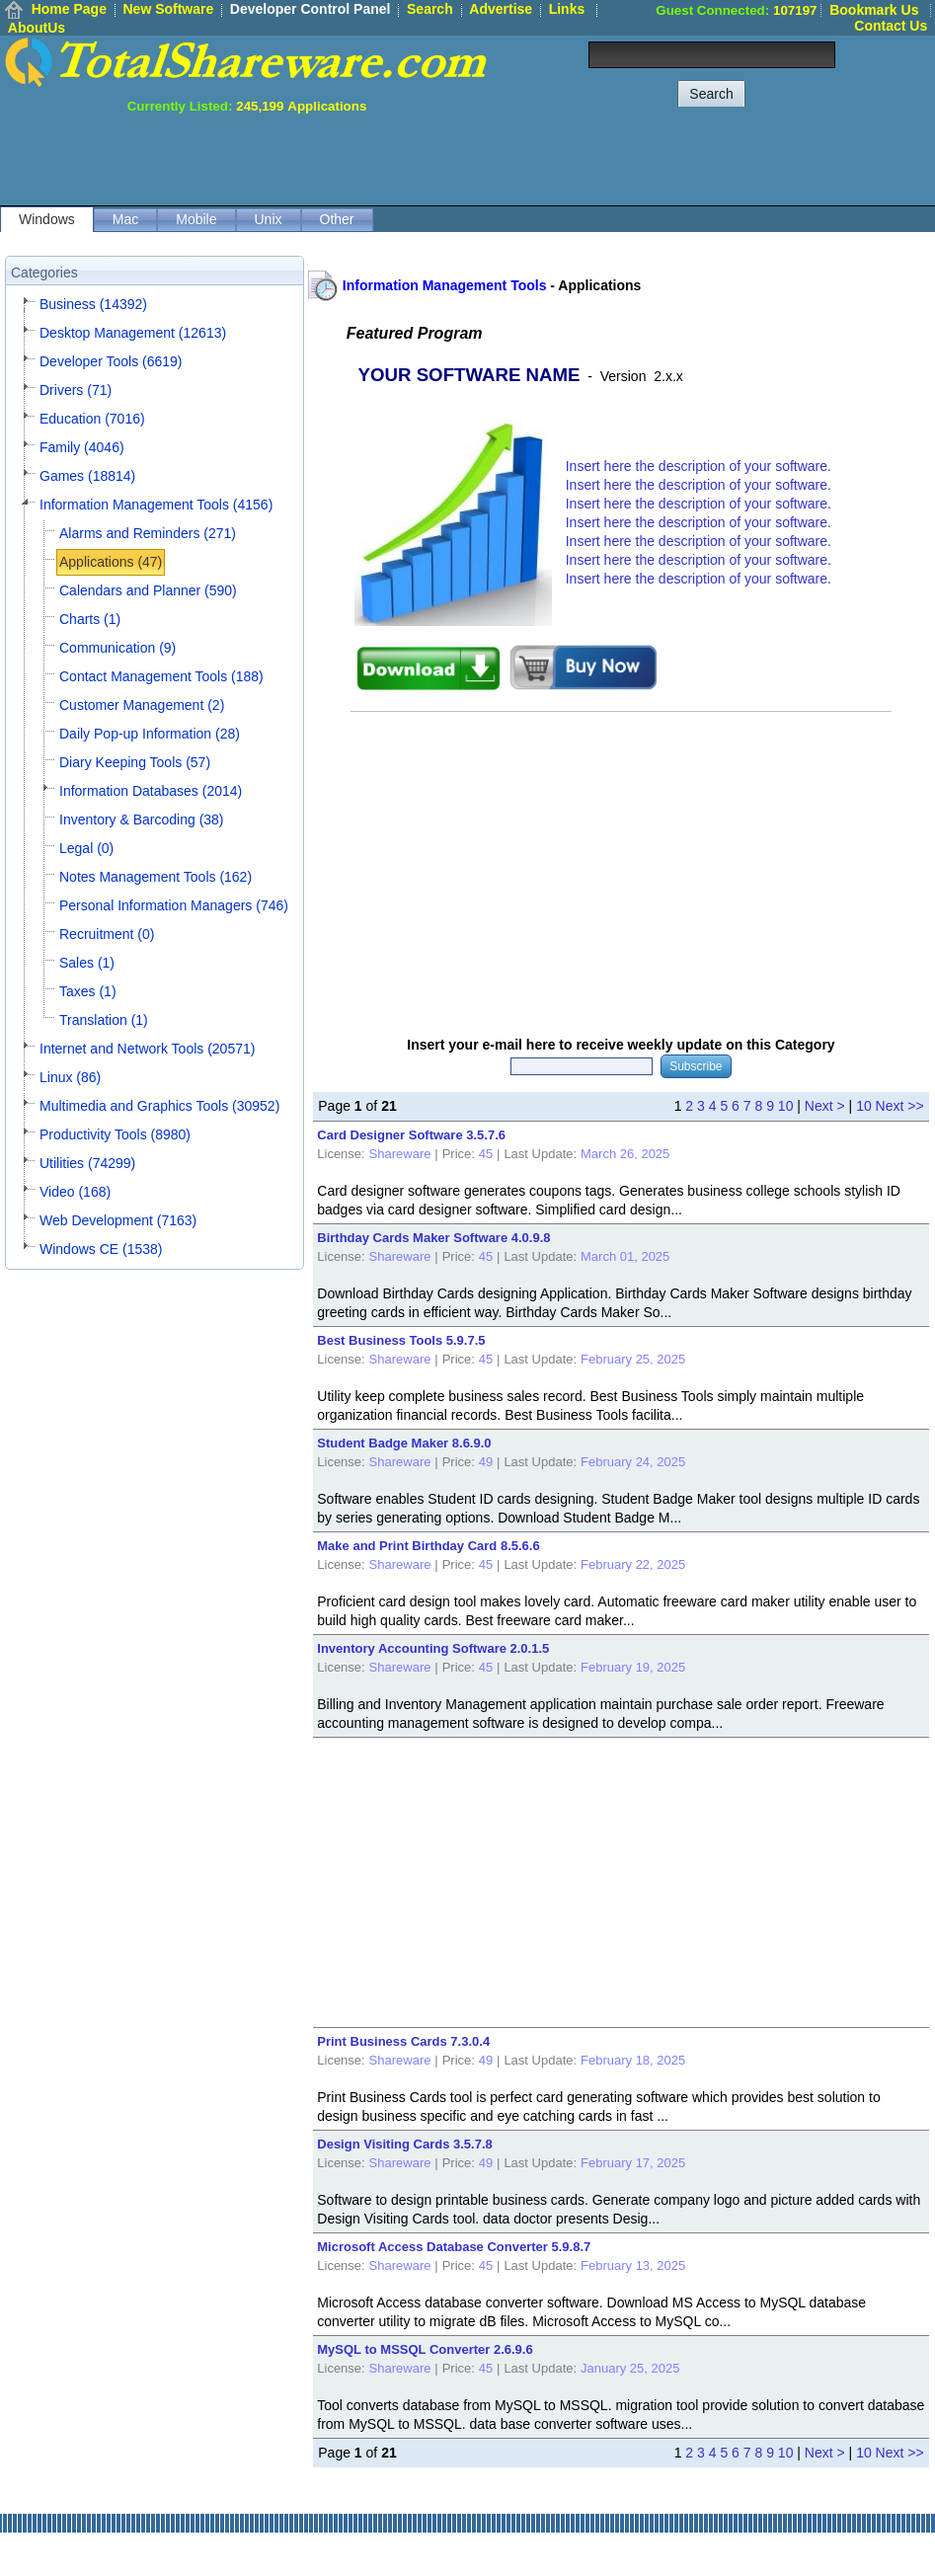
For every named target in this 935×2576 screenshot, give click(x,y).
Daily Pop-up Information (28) (149, 734)
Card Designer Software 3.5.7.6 (411, 1135)
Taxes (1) (88, 991)
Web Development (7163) (117, 1220)
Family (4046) (81, 447)
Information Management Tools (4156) (156, 504)
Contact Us (890, 26)
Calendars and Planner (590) (148, 590)
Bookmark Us (873, 10)
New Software (167, 9)
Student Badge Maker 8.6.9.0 (404, 1443)
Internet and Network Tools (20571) (147, 1048)
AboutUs (36, 28)
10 (786, 1106)
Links (567, 9)
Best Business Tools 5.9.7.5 (401, 1340)
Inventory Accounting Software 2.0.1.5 (433, 1648)
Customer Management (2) (141, 705)
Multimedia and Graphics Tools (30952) (159, 1106)
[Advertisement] (575, 158)
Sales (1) (87, 963)
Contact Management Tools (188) (161, 676)
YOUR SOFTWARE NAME (469, 374)
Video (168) (75, 1192)
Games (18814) (87, 476)
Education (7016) (92, 419)
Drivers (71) (75, 390)
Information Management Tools (445, 285)
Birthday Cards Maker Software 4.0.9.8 (433, 1237)
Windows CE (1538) (101, 1249)
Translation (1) (103, 1020)
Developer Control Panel (310, 9)
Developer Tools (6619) (111, 361)
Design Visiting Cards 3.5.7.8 (405, 2144)
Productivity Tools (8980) (115, 1134)
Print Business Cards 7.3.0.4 (403, 2041)
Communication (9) (117, 648)
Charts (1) (89, 619)
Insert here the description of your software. (698, 466)
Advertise (500, 9)
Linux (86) (70, 1077)
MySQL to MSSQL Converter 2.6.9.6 (424, 2349)
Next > (825, 1106)
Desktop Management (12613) (132, 333)
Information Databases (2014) (150, 791)
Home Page (69, 9)
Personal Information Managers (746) (173, 905)
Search (430, 9)
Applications (599, 285)
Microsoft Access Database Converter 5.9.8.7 (453, 2246)
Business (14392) (93, 304)
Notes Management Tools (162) (155, 877)
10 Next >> (890, 1106)
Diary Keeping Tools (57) (134, 762)
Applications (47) (110, 562)
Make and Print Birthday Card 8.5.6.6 (428, 1545)
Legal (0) (86, 848)
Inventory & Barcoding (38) (141, 819)
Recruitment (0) (106, 934)
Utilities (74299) (87, 1163)
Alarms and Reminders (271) (147, 533)
